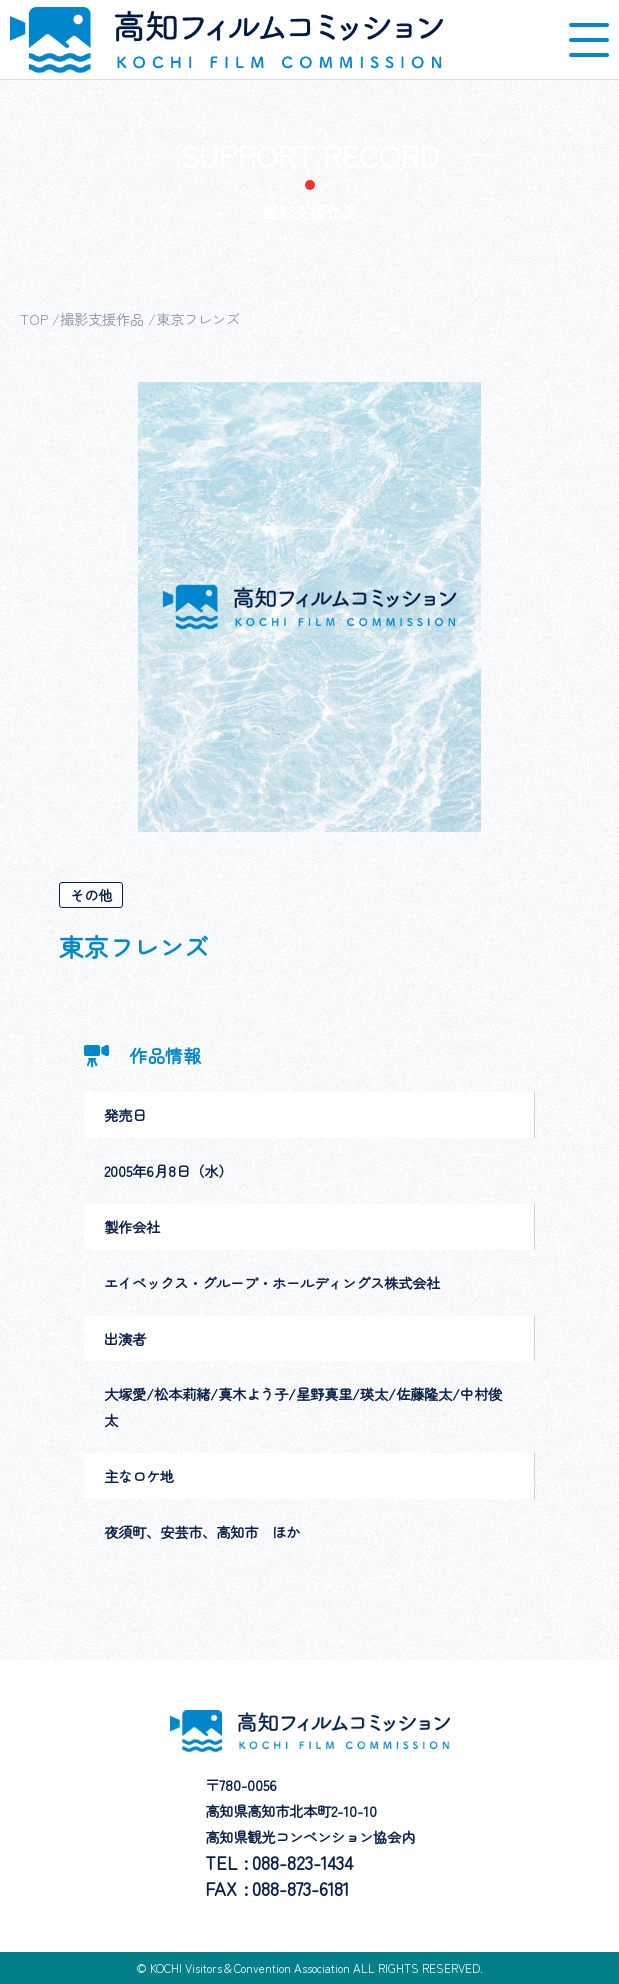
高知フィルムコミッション (226, 40)
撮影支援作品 (102, 318)
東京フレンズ (198, 318)
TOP (34, 318)
